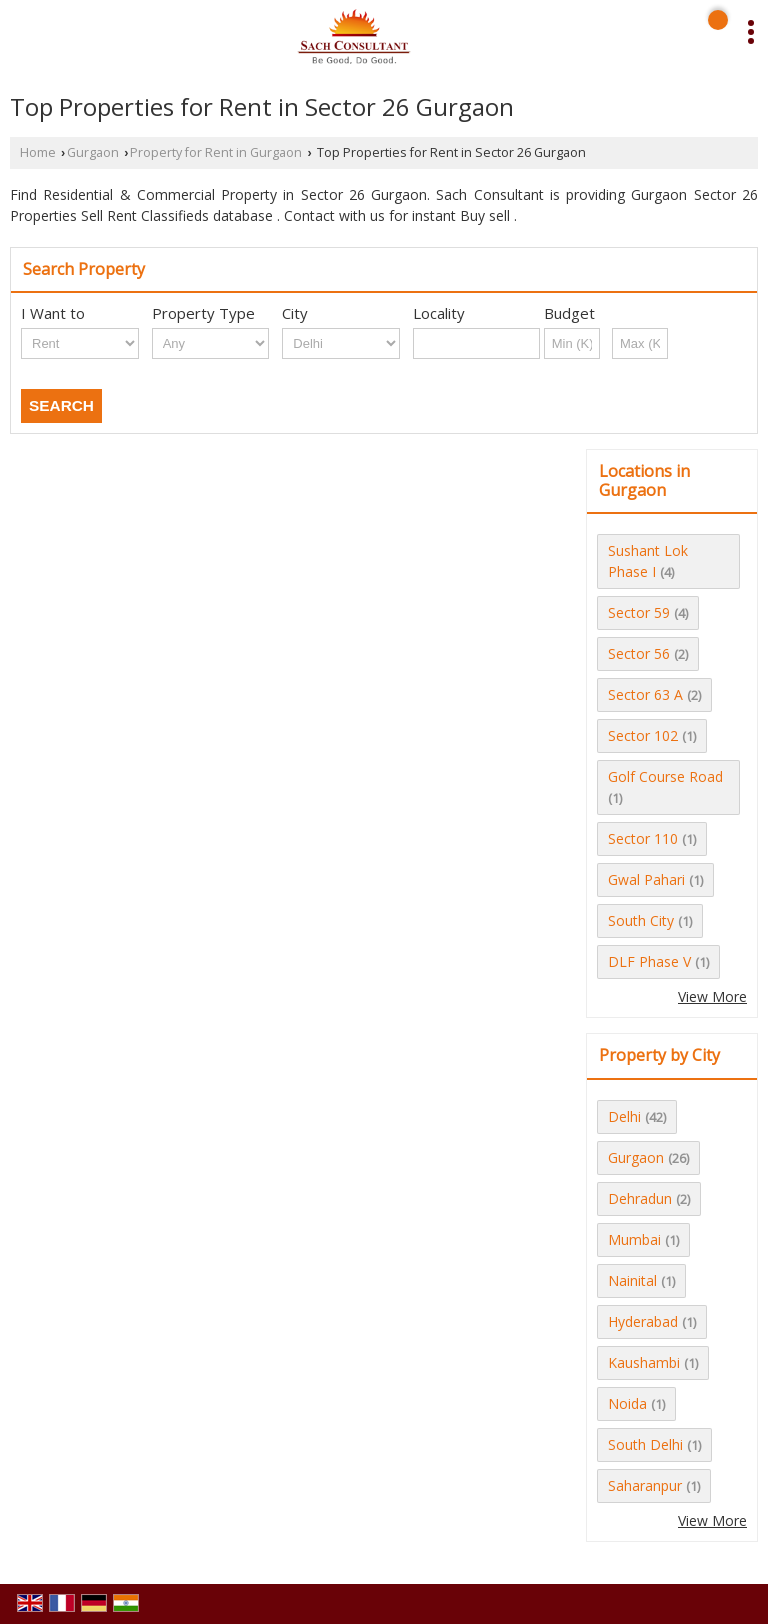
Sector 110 (643, 838)
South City (641, 920)
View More (712, 996)
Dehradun (640, 1198)
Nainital (632, 1280)
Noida (627, 1403)
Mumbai (634, 1239)
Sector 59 (639, 612)
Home (38, 152)
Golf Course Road (665, 776)
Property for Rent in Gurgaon (216, 152)
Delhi (624, 1116)
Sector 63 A (645, 694)
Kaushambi (644, 1362)
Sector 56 (639, 653)
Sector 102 (643, 735)
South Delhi (645, 1444)
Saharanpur (645, 1485)
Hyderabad (643, 1321)
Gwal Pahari (646, 879)
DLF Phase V (649, 961)
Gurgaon (93, 152)
